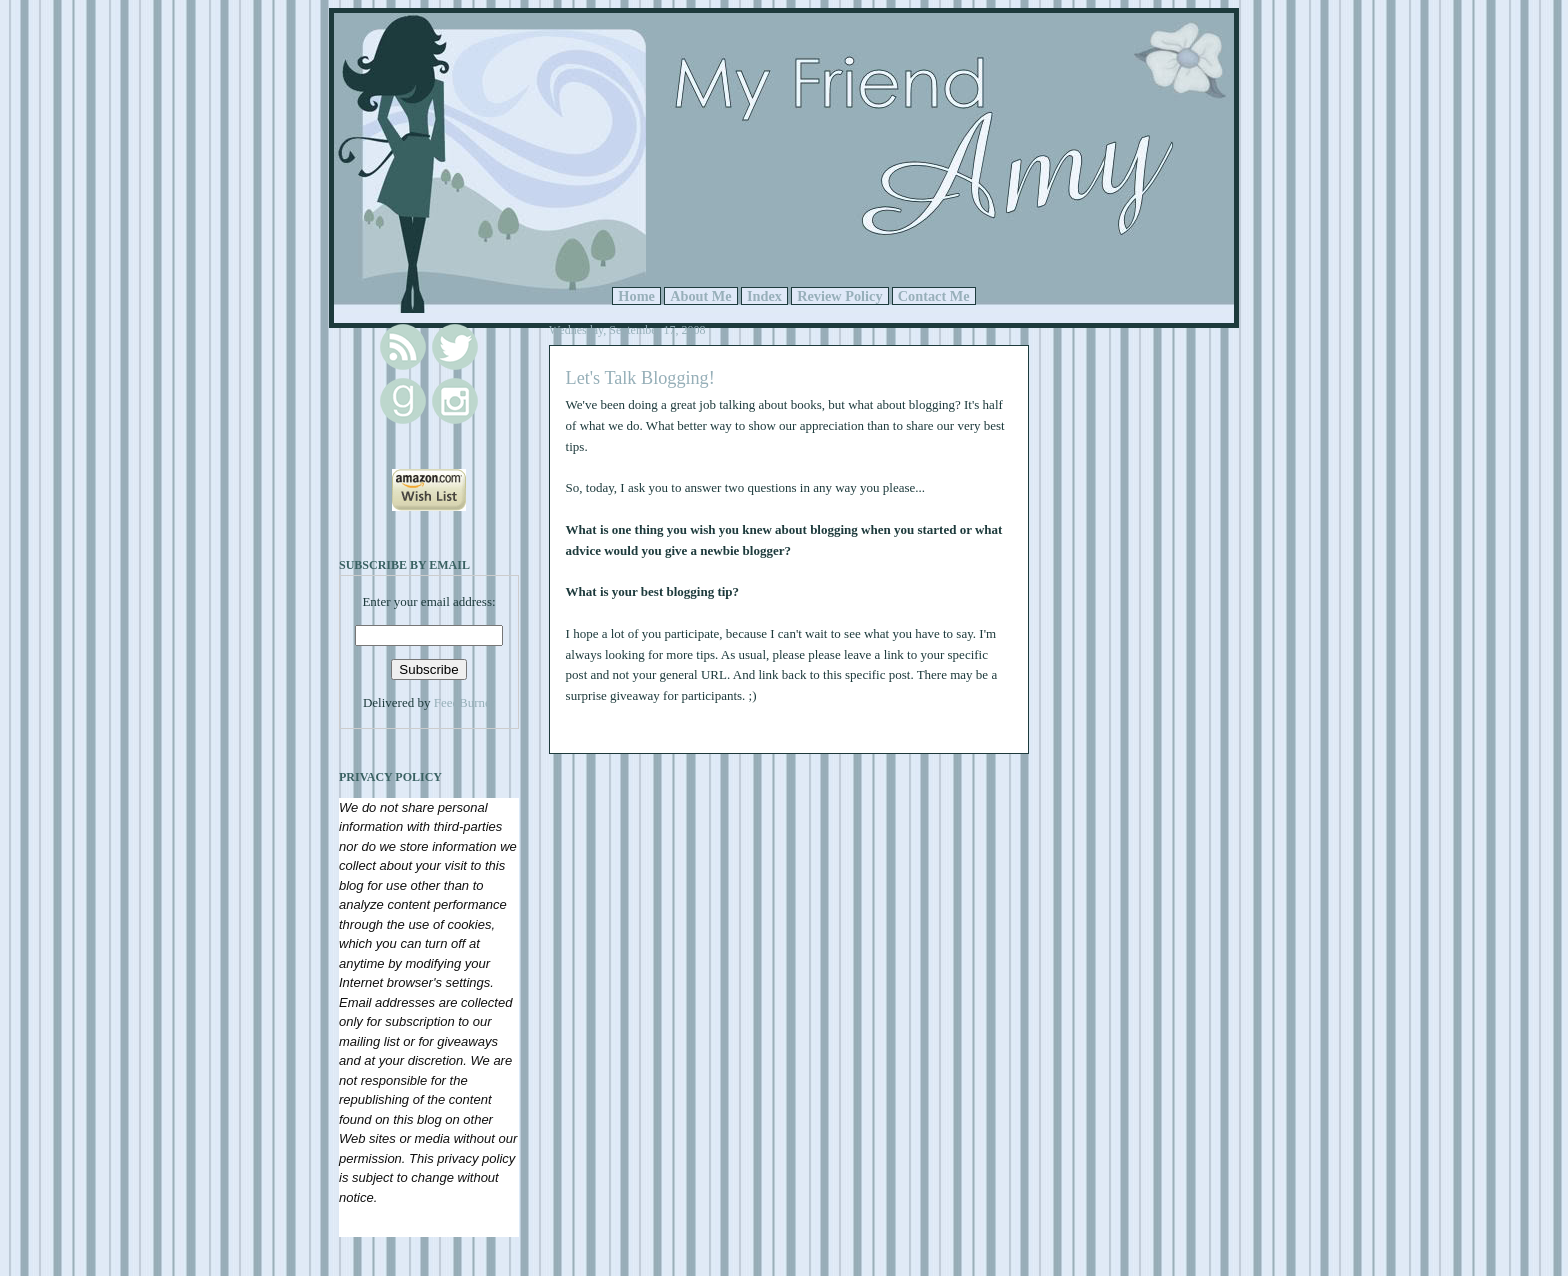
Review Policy (839, 296)
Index (764, 296)
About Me (701, 296)
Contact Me (934, 296)
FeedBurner (464, 702)
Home (636, 296)
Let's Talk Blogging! (640, 378)
